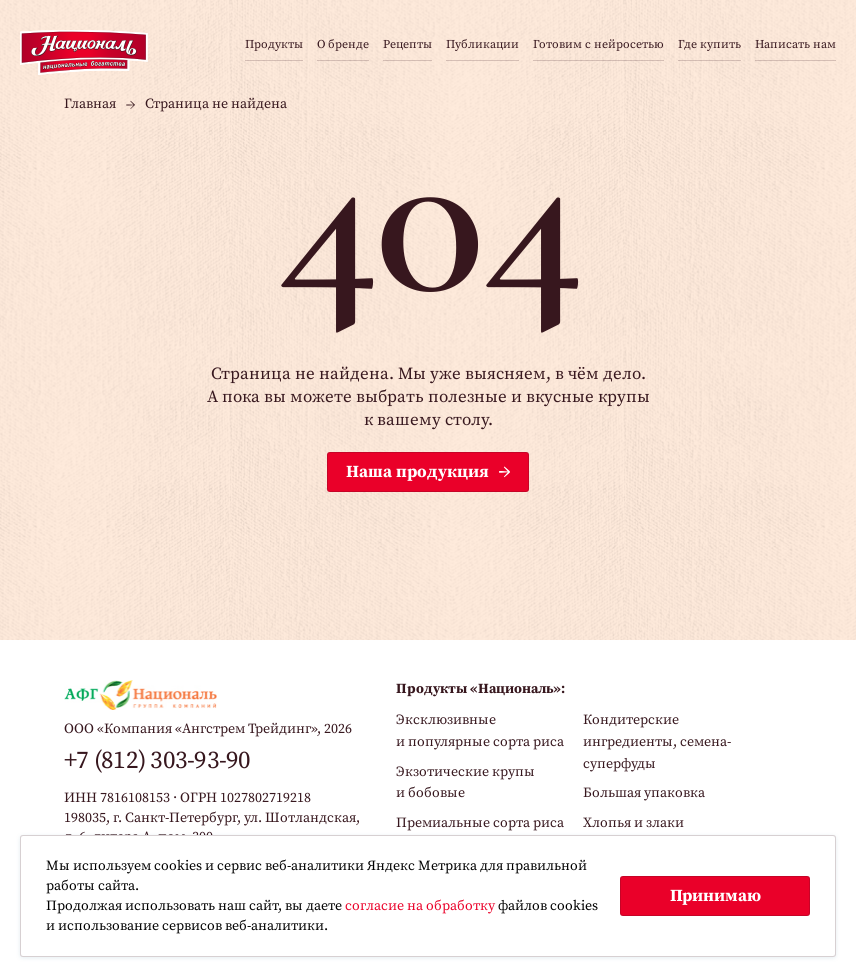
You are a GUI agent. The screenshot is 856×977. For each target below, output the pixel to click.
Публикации (482, 45)
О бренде (343, 45)
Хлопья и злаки (633, 823)
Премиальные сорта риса (480, 823)
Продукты (274, 45)
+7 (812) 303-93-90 (157, 760)
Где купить (709, 45)
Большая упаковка (644, 793)
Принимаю (715, 896)
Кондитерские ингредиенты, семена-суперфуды (657, 741)
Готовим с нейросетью (598, 45)
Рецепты (407, 45)
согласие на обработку (420, 906)
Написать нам (795, 45)
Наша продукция (417, 472)
